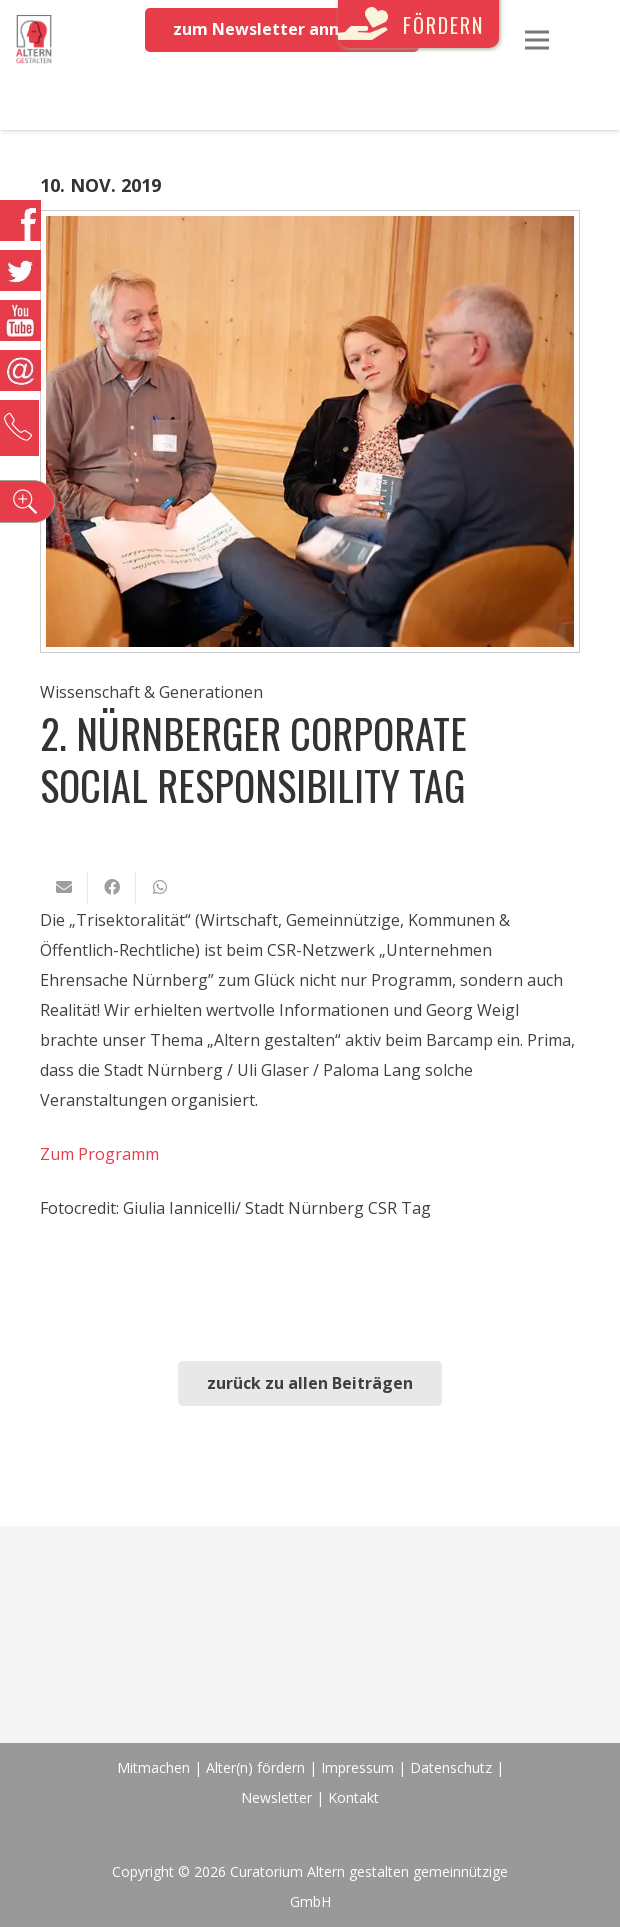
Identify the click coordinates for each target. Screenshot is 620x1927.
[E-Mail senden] (64, 887)
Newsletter (278, 1797)
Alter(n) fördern (255, 1767)
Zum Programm (99, 1154)
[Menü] (537, 40)
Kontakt (353, 1797)
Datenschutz (451, 1767)
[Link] (34, 40)
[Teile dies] (112, 887)
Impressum (357, 1767)
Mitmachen (153, 1767)
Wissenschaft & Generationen (151, 692)
